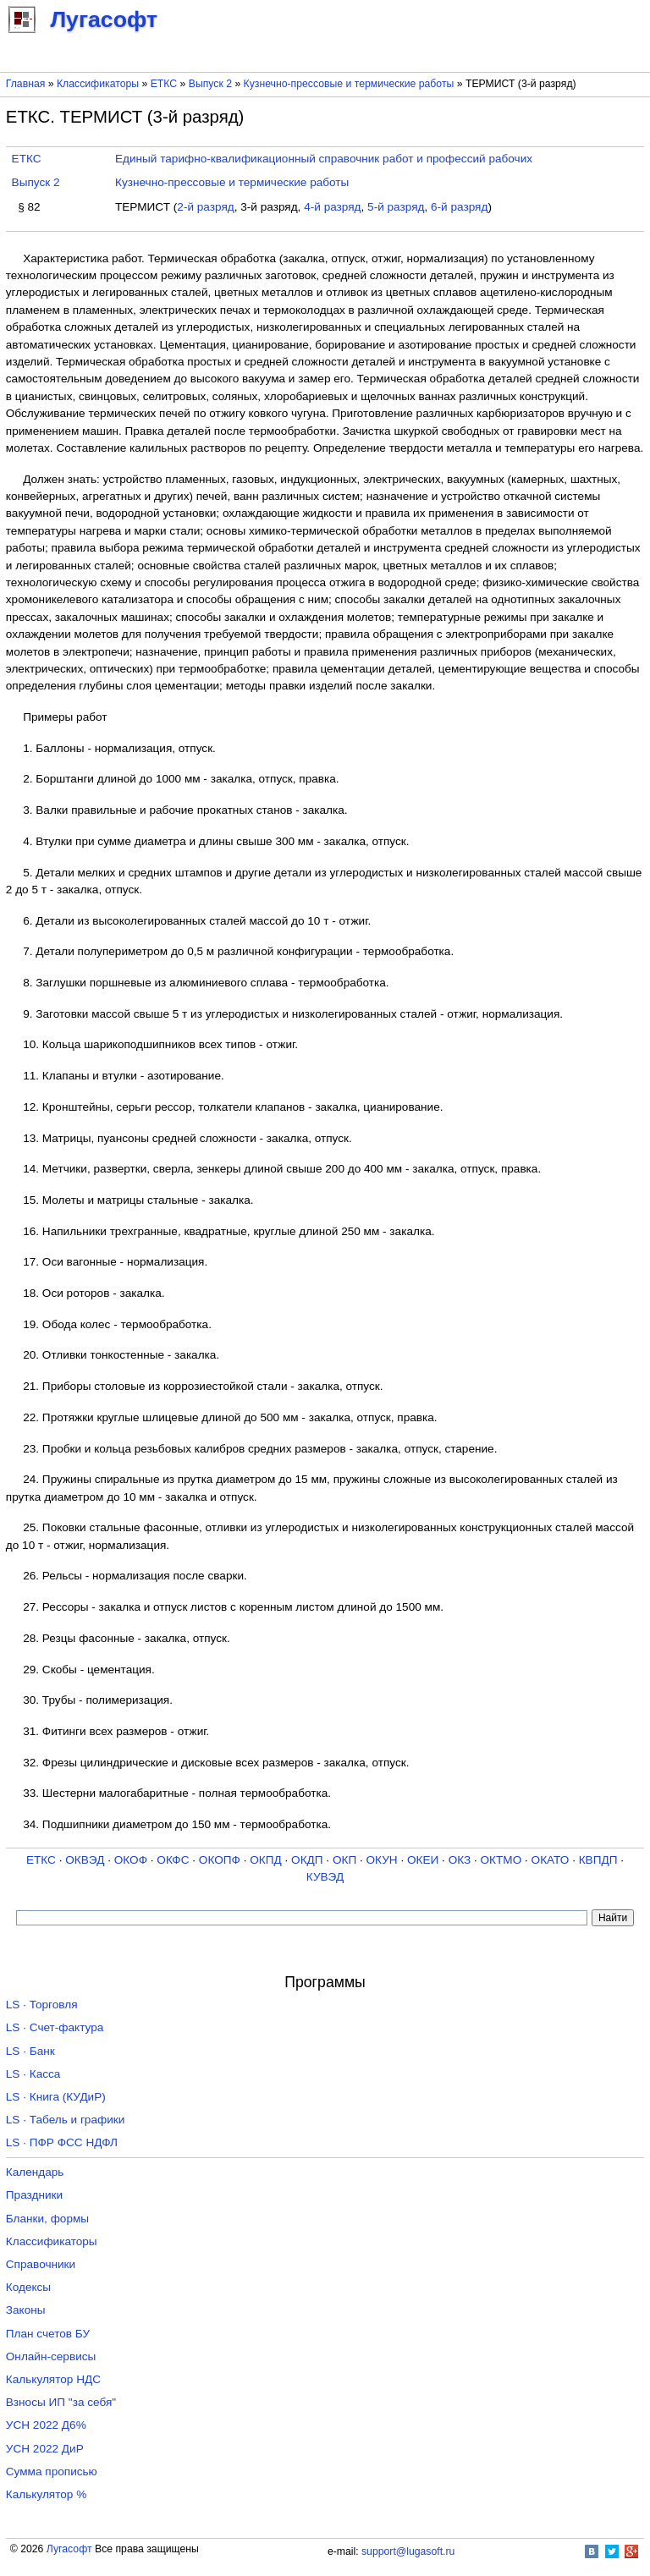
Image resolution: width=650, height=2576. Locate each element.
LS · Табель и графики (65, 2119)
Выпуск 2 (210, 84)
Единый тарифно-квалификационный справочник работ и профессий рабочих (323, 158)
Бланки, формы (47, 2218)
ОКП (344, 1860)
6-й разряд (459, 206)
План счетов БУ (48, 2333)
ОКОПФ (219, 1860)
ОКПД (265, 1860)
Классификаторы (98, 84)
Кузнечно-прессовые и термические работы (349, 84)
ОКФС (173, 1860)
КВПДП (598, 1860)
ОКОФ (130, 1860)
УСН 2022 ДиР (45, 2448)
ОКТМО (501, 1860)
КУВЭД (325, 1876)
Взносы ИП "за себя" (61, 2402)
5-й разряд (395, 206)
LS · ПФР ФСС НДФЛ (62, 2142)
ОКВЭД (84, 1860)
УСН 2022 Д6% (46, 2425)
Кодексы (28, 2287)
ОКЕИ (422, 1860)
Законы (26, 2310)
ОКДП (306, 1860)
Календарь (35, 2172)
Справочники (40, 2264)
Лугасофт (69, 2549)
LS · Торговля (42, 2004)
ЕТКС (164, 84)
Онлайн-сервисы (51, 2356)
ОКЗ (460, 1860)
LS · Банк (30, 2051)
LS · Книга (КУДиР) (56, 2096)
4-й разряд (332, 206)
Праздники (34, 2195)
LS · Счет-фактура (55, 2027)
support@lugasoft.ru (407, 2551)
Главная (26, 84)
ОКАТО (551, 1860)
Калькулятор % (46, 2494)
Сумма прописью (51, 2471)
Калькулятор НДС (53, 2379)
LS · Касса (33, 2074)
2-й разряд (205, 206)
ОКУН (382, 1860)
